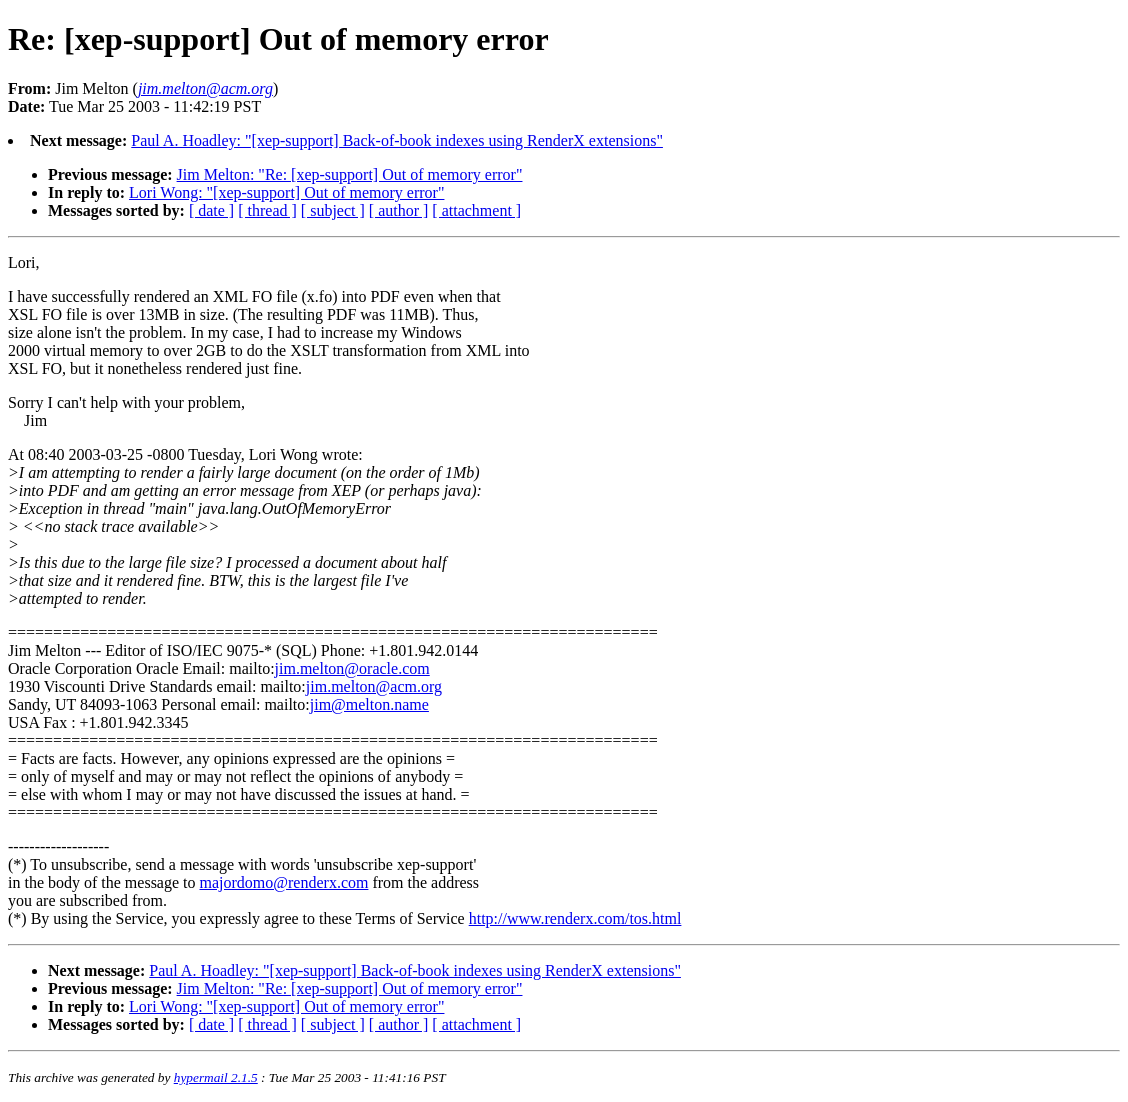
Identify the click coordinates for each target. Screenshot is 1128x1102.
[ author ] (399, 210)
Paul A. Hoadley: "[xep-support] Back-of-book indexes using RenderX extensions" (397, 140)
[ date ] (211, 210)
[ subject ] (333, 210)
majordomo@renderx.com (284, 882)
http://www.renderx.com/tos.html (575, 918)
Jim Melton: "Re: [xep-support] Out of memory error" (350, 174)
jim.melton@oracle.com (352, 668)
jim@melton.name (369, 704)
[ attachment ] (476, 210)
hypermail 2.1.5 (216, 1077)
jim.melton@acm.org (374, 686)
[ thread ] (267, 210)
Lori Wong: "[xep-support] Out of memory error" (286, 192)
